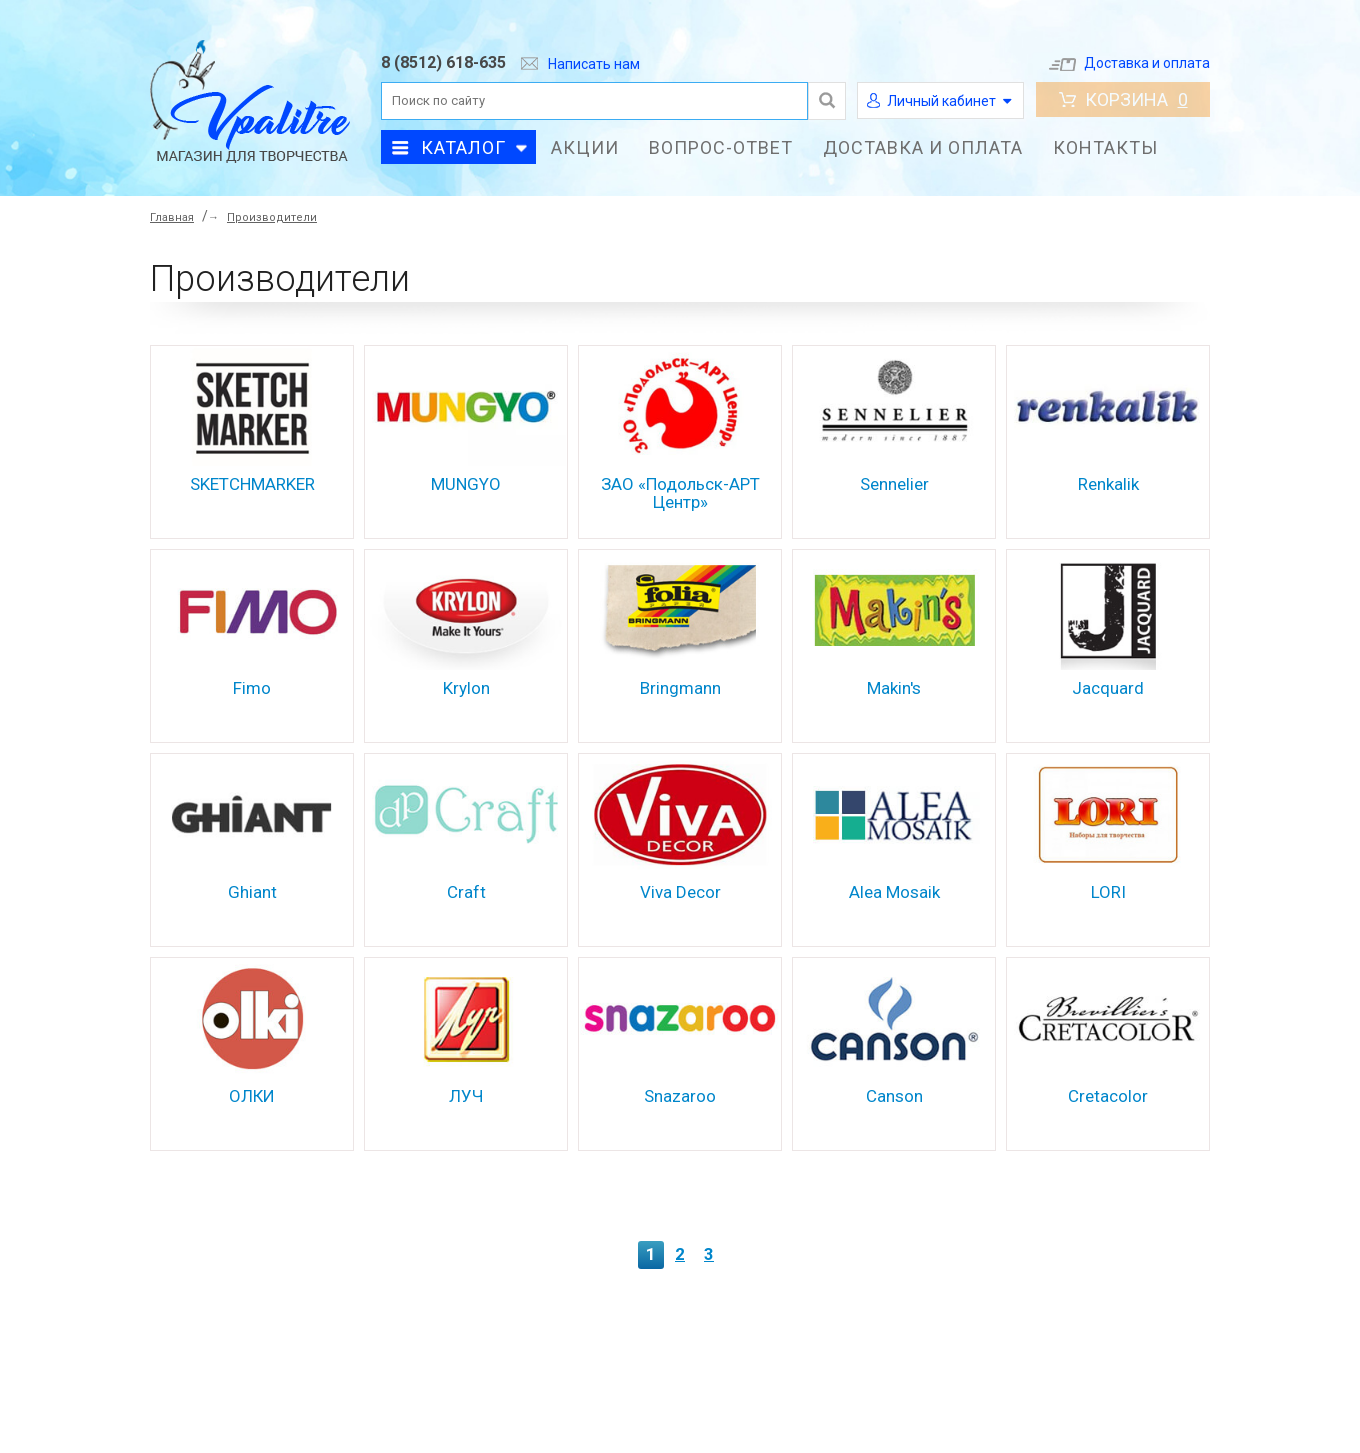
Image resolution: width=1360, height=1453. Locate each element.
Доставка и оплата (1129, 63)
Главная (172, 217)
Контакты (1105, 147)
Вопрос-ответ (721, 147)
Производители (272, 217)
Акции (585, 147)
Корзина (1123, 99)
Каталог (463, 147)
